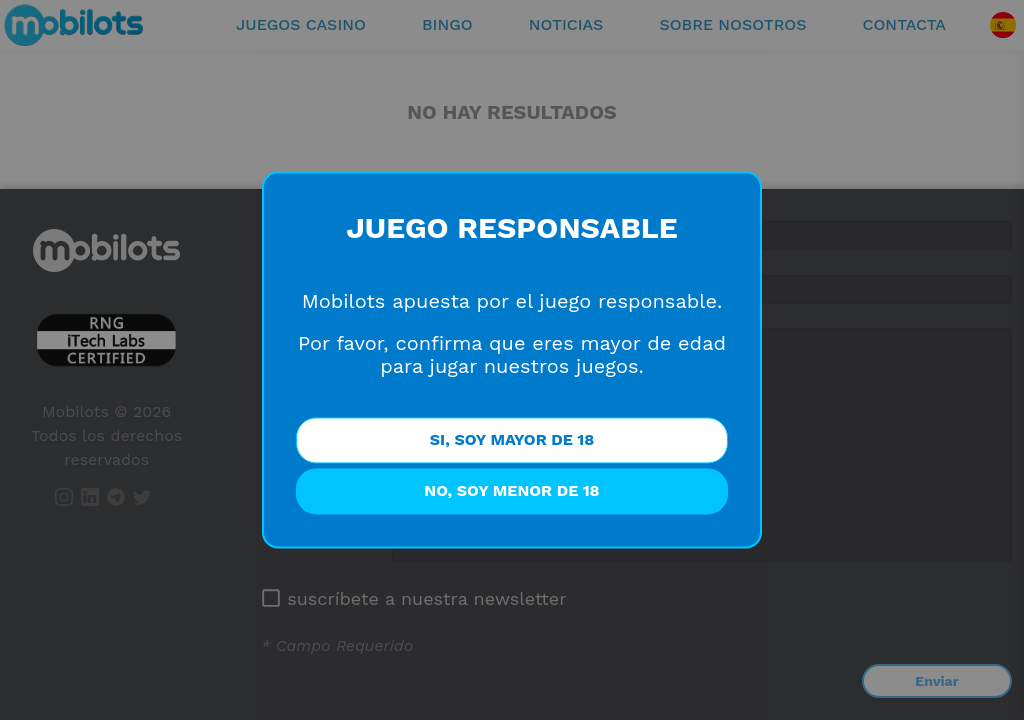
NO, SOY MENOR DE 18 (511, 491)
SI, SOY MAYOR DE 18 (512, 440)
